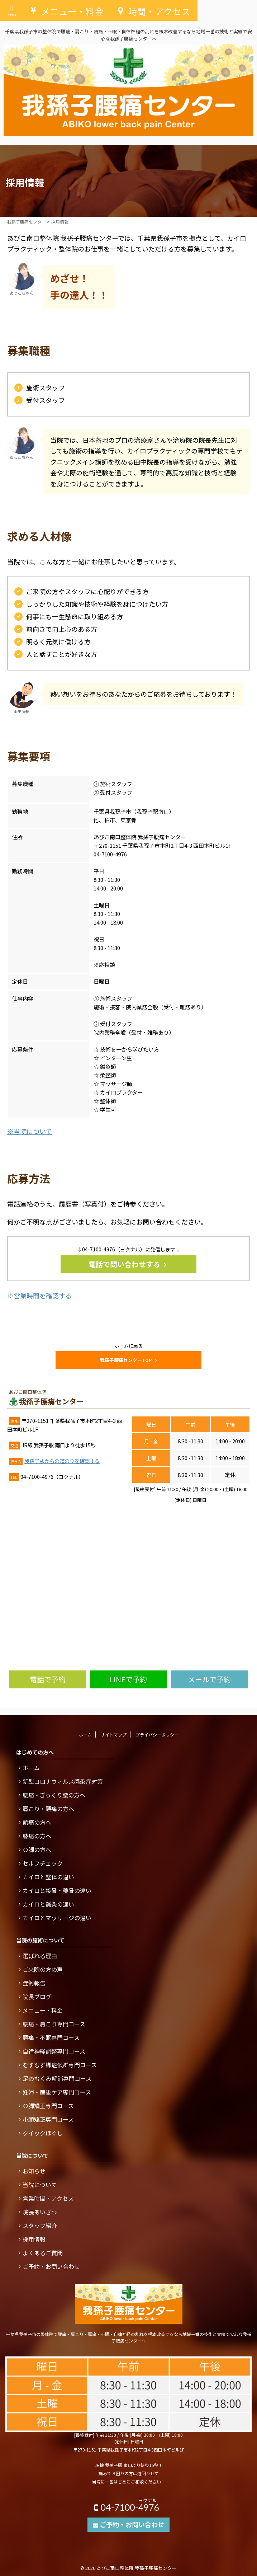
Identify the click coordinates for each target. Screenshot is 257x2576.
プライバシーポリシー (157, 1734)
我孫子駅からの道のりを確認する (62, 1461)
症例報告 (34, 1983)
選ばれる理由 (40, 1955)
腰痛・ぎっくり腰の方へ (54, 1795)
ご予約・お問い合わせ (51, 2266)
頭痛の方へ (37, 1822)
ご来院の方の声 (43, 1969)
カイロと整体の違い (48, 1876)
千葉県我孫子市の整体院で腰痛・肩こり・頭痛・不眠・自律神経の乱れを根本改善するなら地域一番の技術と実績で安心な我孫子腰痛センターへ (128, 2337)
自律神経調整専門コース (54, 2051)
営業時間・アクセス (48, 2198)
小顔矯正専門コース (48, 2119)
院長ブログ (37, 1996)
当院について (40, 2184)
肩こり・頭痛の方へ (48, 1808)
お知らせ (34, 2171)
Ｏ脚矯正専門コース (48, 2105)
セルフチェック (43, 1863)
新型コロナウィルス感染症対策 (63, 1781)
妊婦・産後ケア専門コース (57, 2092)
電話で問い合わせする (127, 1264)
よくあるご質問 (43, 2252)
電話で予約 (48, 1679)
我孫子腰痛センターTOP (128, 1360)
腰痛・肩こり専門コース (54, 2024)
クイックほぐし (43, 2133)
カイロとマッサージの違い (57, 1917)
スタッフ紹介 (40, 2225)
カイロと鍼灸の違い (48, 1904)
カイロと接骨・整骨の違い (57, 1890)
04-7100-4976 (128, 2505)
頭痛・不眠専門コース (51, 2037)
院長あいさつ (40, 2212)
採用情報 (34, 2239)
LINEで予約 (128, 1679)
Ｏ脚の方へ (37, 1849)
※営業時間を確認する (39, 1295)
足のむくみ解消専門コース (57, 2078)
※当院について (29, 1131)
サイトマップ (114, 1734)
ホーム (85, 1734)
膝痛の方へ (37, 1836)
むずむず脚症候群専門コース (60, 2064)
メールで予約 (209, 1679)
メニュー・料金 (43, 2010)
